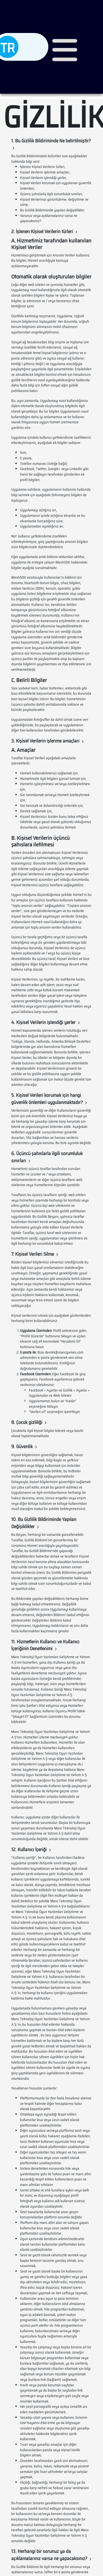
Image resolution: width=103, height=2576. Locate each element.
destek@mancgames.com (64, 1352)
